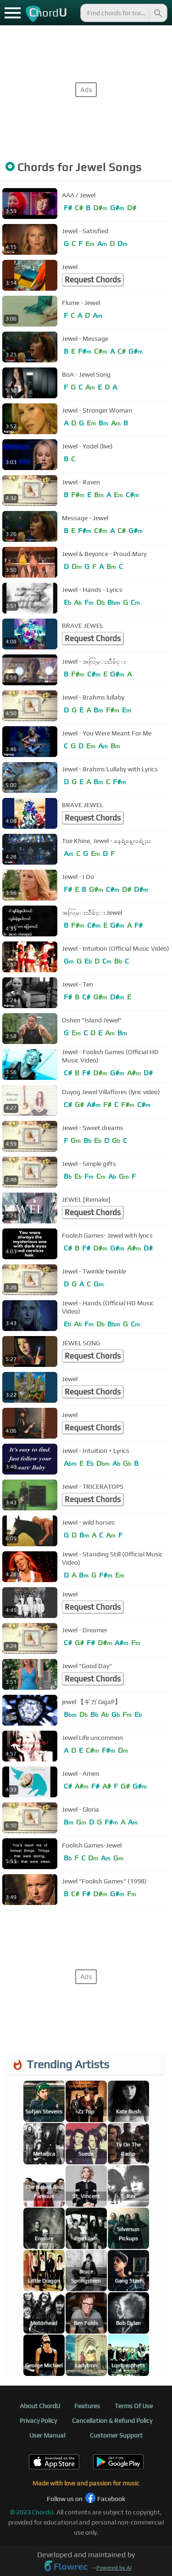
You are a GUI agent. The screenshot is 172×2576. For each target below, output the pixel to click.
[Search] (157, 13)
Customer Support (116, 2435)
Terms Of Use (134, 2406)
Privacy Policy (38, 2420)
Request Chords (93, 279)
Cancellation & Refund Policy (112, 2420)
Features (87, 2406)
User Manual (47, 2435)
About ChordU (40, 2406)
